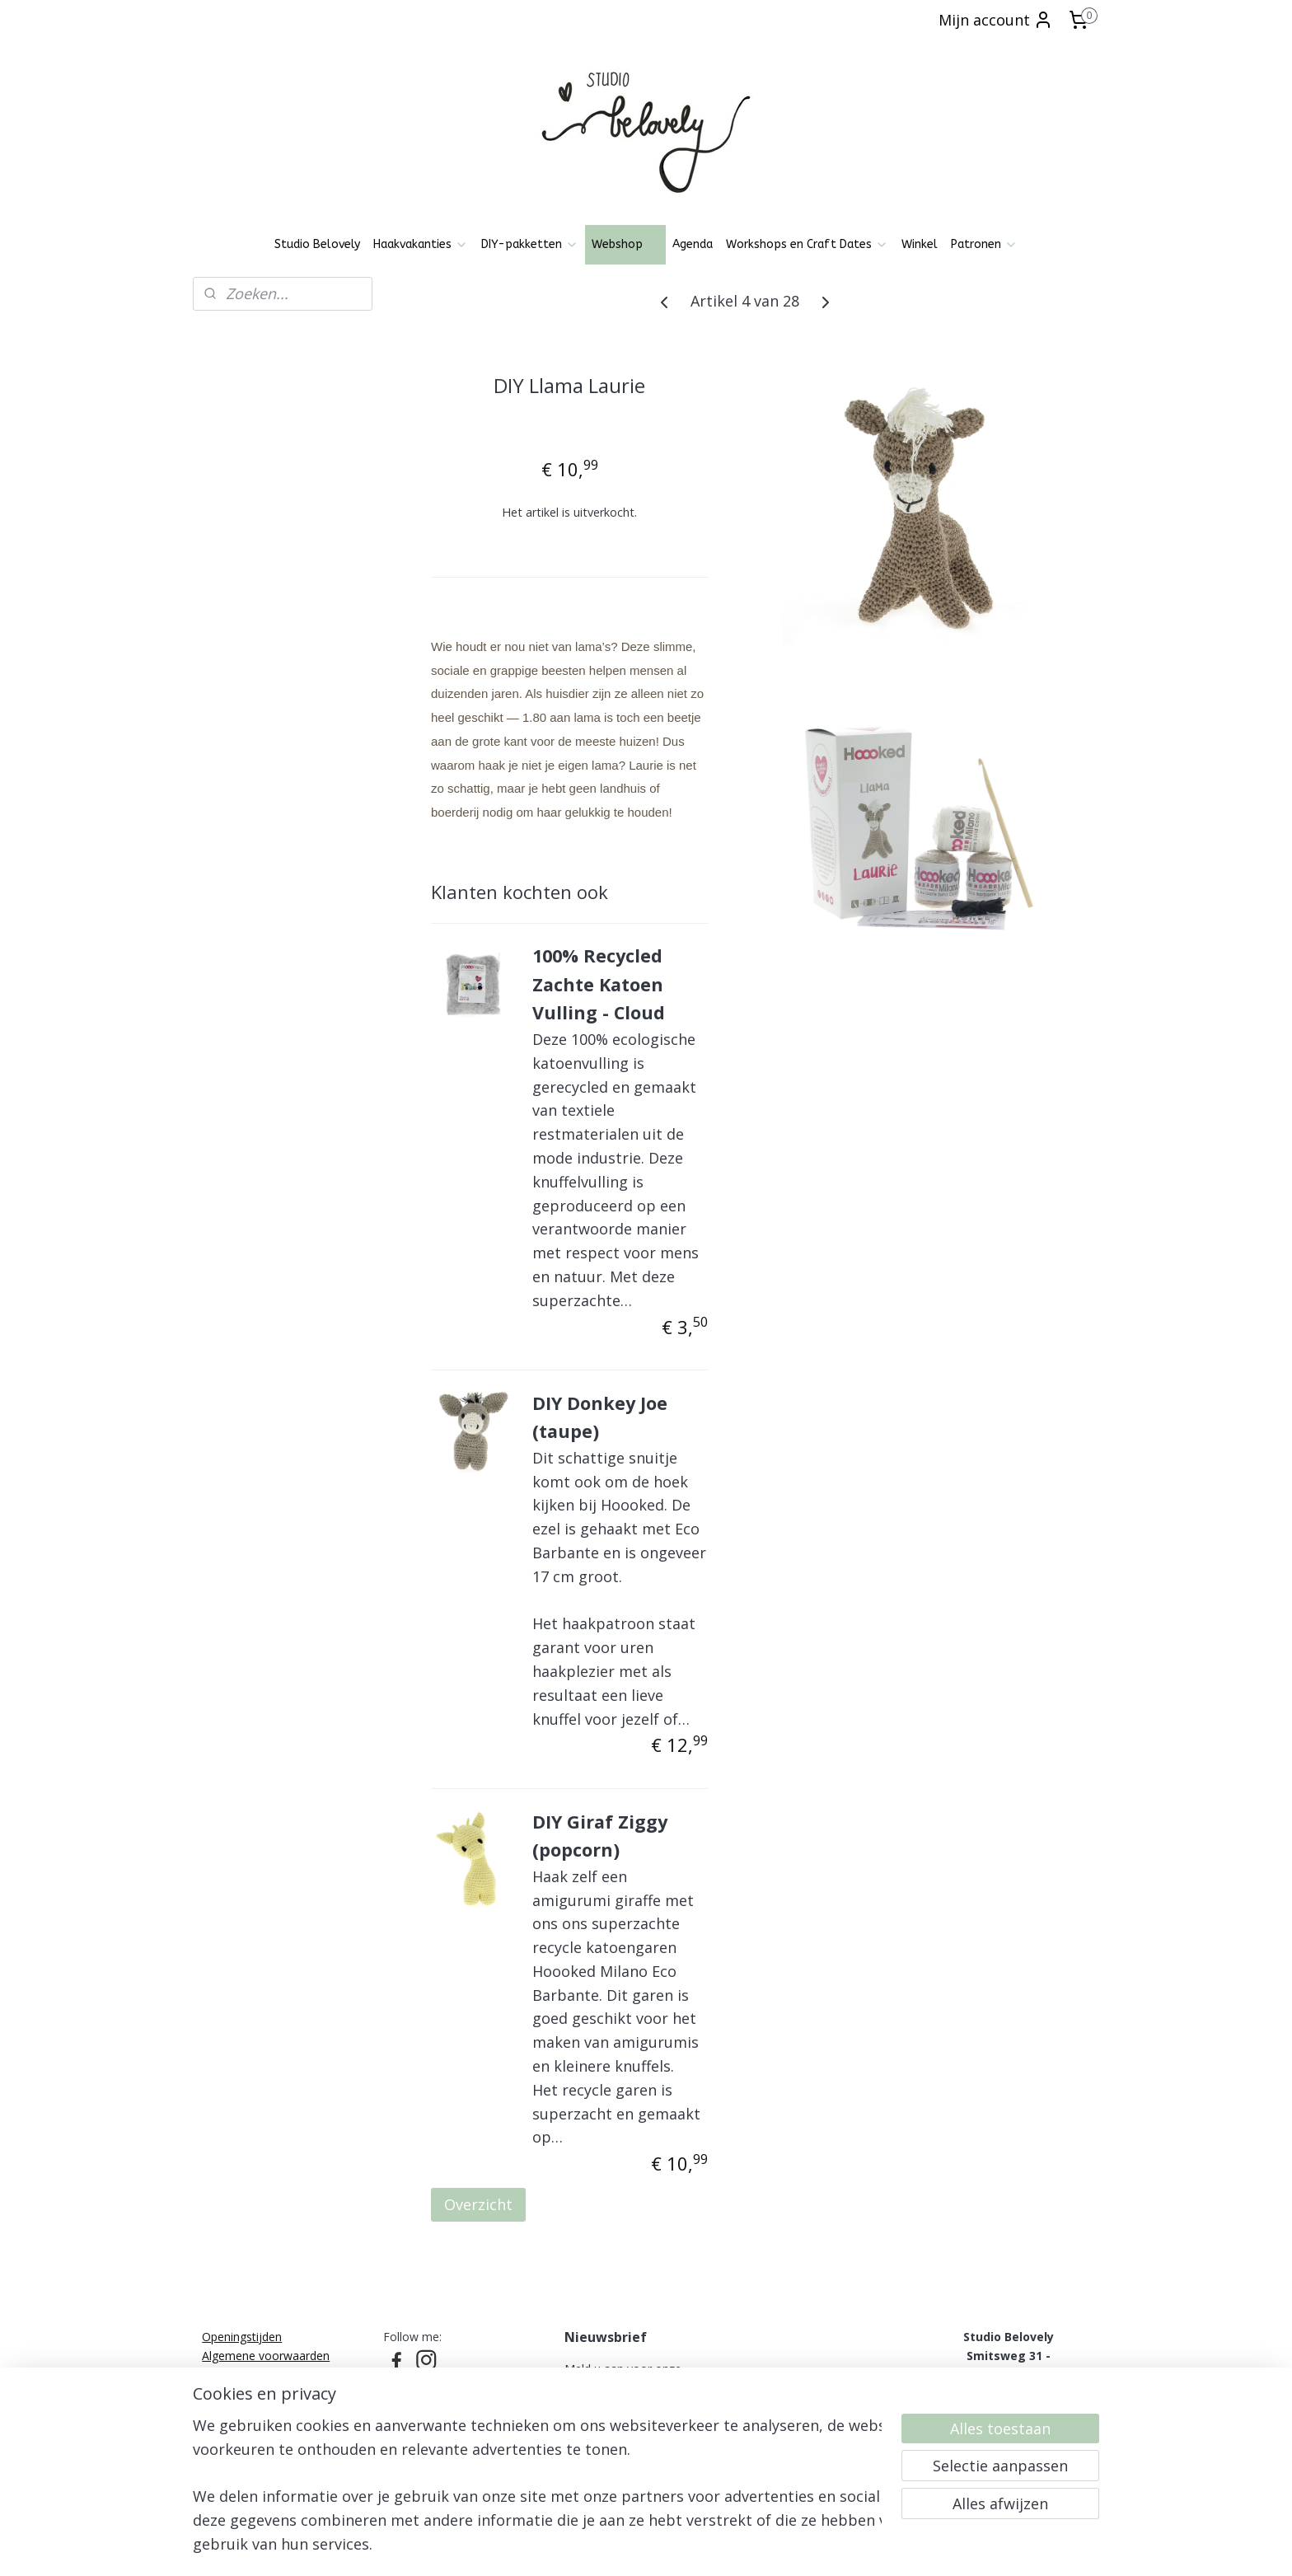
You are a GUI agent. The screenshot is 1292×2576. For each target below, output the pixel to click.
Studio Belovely (317, 244)
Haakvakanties (420, 244)
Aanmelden (617, 2432)
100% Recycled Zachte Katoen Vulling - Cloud (599, 984)
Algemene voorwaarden (266, 2355)
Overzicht (478, 2204)
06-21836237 (1004, 2392)
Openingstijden (242, 2336)
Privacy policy (238, 2374)
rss (622, 2546)
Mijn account (996, 20)
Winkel (919, 244)
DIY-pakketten (529, 244)
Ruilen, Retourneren (254, 2392)
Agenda (692, 244)
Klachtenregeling (246, 2411)
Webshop (625, 244)
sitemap (587, 2546)
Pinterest (407, 2382)
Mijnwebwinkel (828, 2546)
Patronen (984, 244)
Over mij (224, 2429)
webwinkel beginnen (685, 2546)
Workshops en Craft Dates (807, 244)
